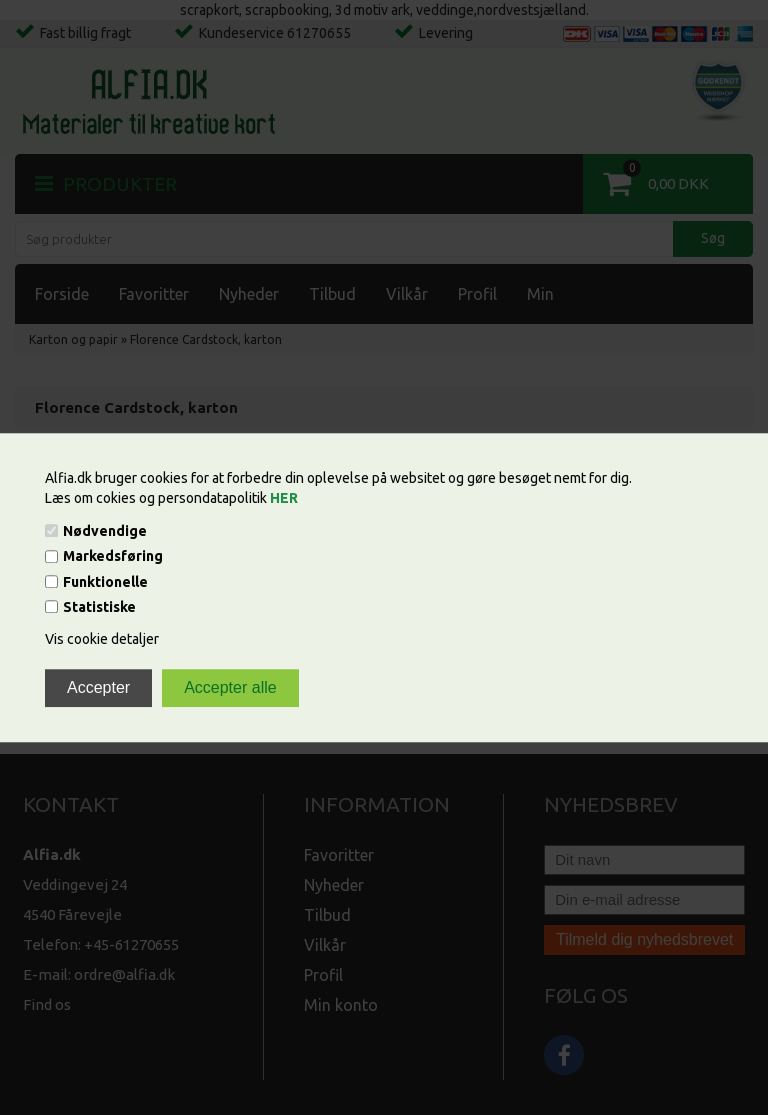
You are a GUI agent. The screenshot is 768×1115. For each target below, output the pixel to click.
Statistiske (99, 607)
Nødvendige (105, 531)
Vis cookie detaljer (102, 639)
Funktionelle (105, 582)
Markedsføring (113, 557)
